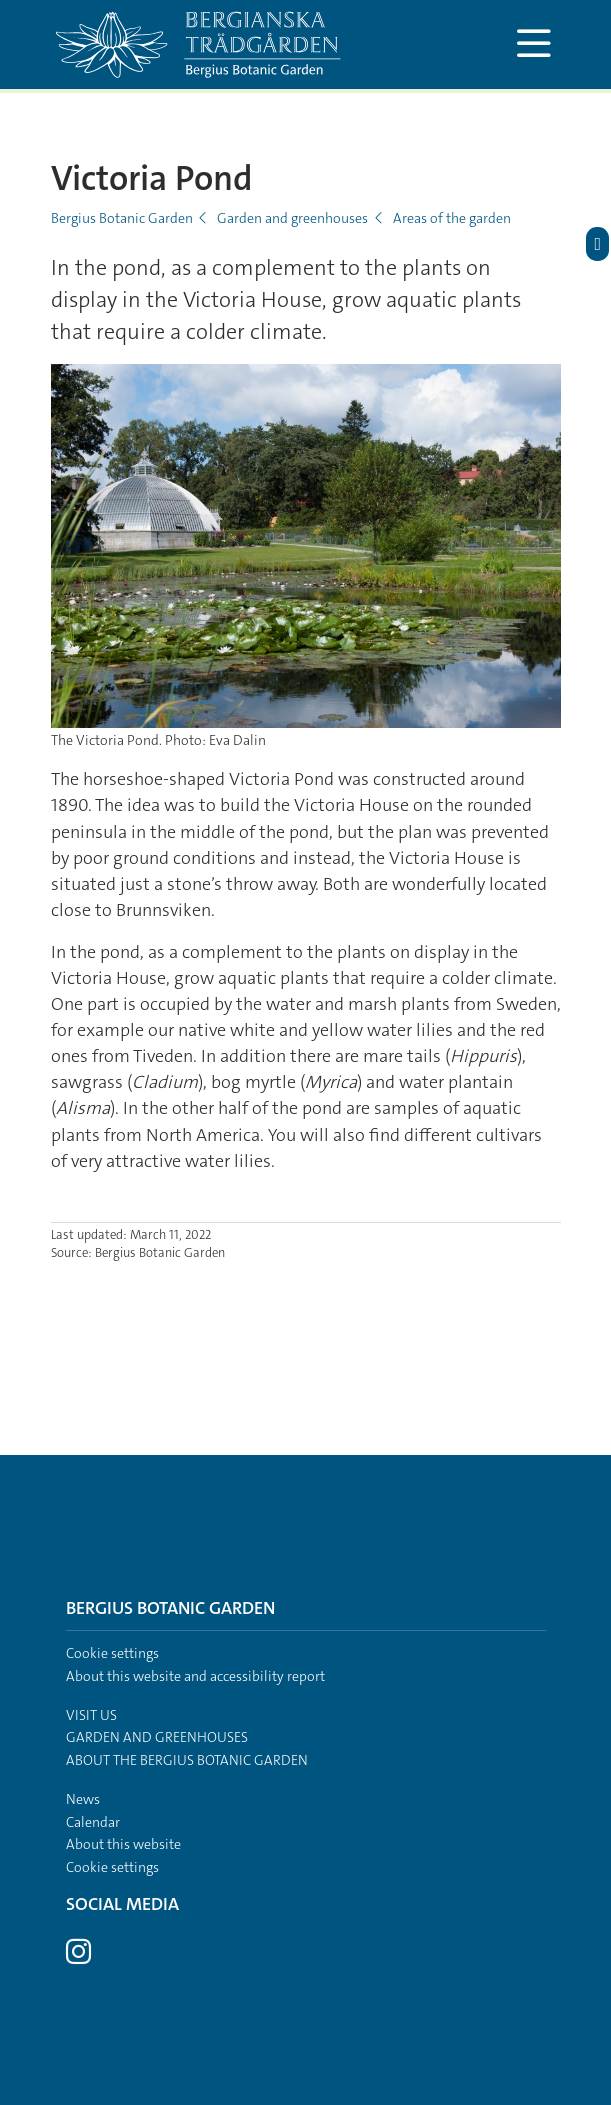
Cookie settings (112, 1653)
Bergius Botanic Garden (122, 218)
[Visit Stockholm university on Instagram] (78, 1957)
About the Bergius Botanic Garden (187, 1760)
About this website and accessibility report (195, 1676)
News (83, 1799)
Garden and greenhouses (292, 218)
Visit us (91, 1715)
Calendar (93, 1822)
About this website (123, 1844)
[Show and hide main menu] (534, 44)
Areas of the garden (452, 218)
